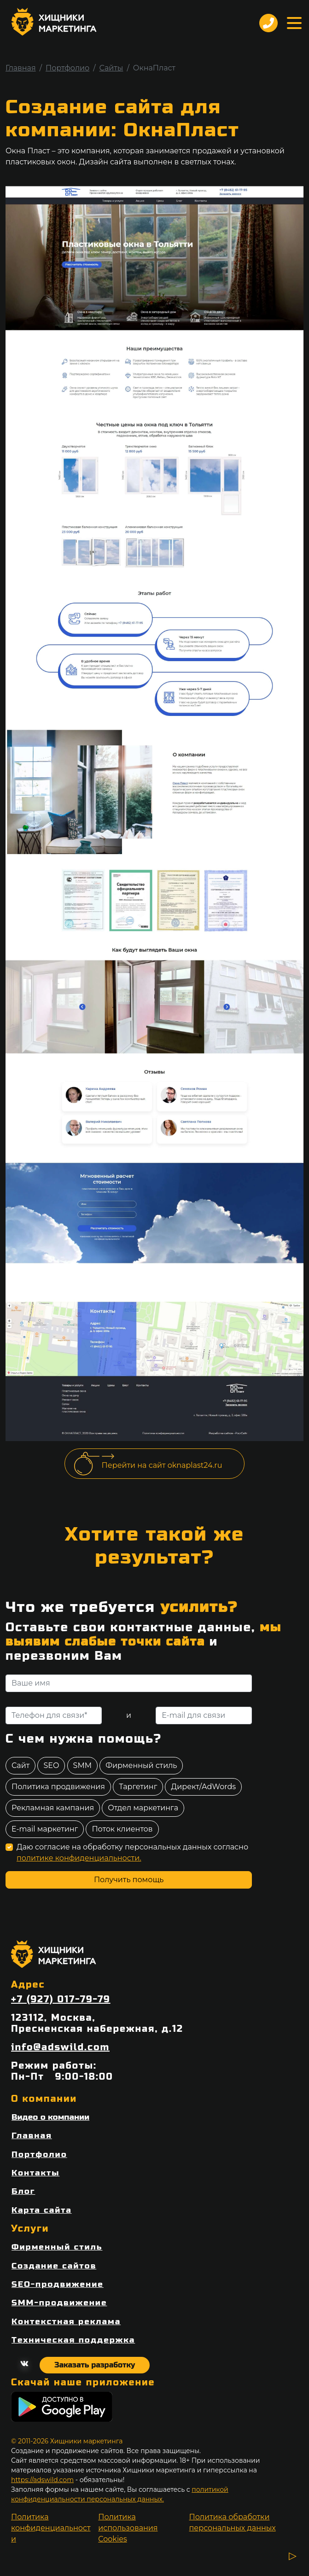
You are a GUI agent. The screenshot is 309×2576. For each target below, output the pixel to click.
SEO (51, 1765)
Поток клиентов (122, 1829)
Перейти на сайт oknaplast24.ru (162, 1465)
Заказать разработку (94, 2365)
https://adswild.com (42, 2480)
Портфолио (67, 68)
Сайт (20, 1765)
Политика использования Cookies (127, 2527)
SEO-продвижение (58, 2284)
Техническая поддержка (73, 2340)
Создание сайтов (54, 2266)
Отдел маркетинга (143, 1807)
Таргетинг (138, 1786)
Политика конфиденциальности (50, 2527)
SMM (82, 1765)
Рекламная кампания (53, 1807)
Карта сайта (42, 2210)
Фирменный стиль (141, 1765)
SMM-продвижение (59, 2303)
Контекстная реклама (66, 2321)
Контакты (35, 2173)
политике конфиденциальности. (79, 1858)
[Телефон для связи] (54, 1715)
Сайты (111, 68)
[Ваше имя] (129, 1683)
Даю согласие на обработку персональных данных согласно (132, 1852)
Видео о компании (50, 2117)
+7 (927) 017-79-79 (61, 1999)
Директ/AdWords (203, 1786)
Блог (23, 2191)
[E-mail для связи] (204, 1715)
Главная (21, 68)
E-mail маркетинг (45, 1829)
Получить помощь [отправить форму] (128, 1879)
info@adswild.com (60, 2047)
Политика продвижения (58, 1786)
